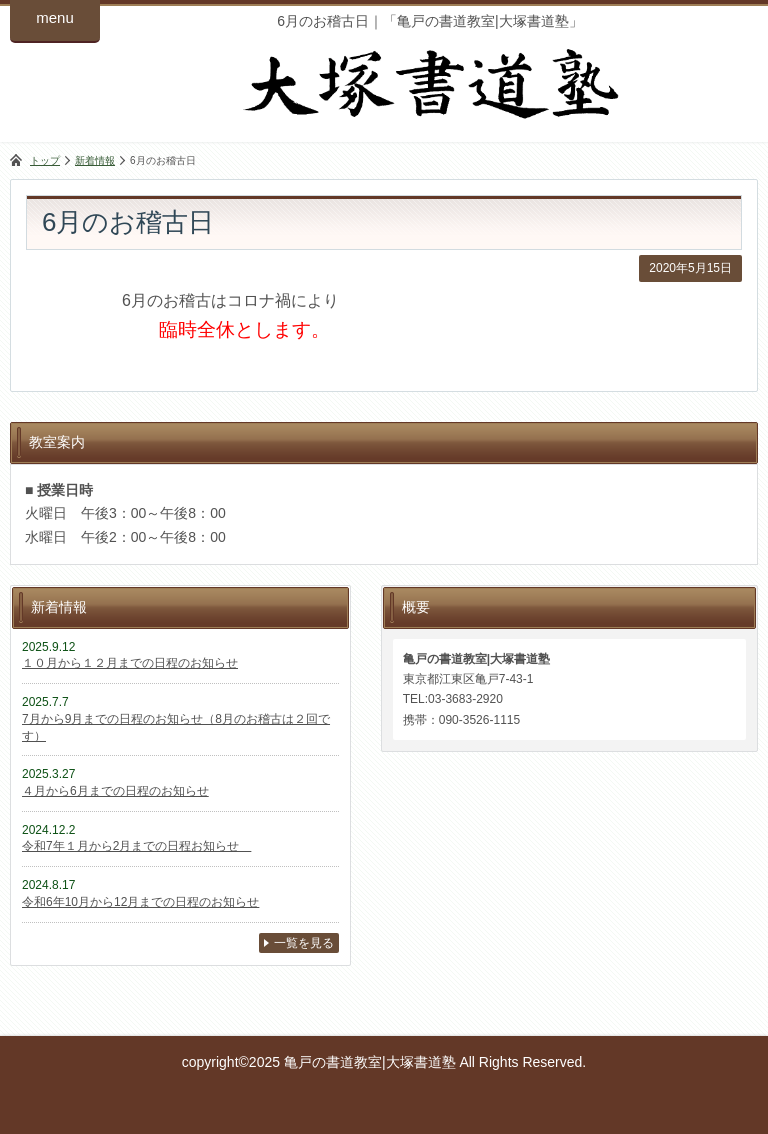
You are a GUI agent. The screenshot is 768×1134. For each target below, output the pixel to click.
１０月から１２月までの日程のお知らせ (130, 663)
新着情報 (95, 160)
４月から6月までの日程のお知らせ (115, 791)
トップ (45, 160)
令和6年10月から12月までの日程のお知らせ (140, 902)
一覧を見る (304, 943)
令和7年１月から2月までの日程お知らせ (136, 846)
